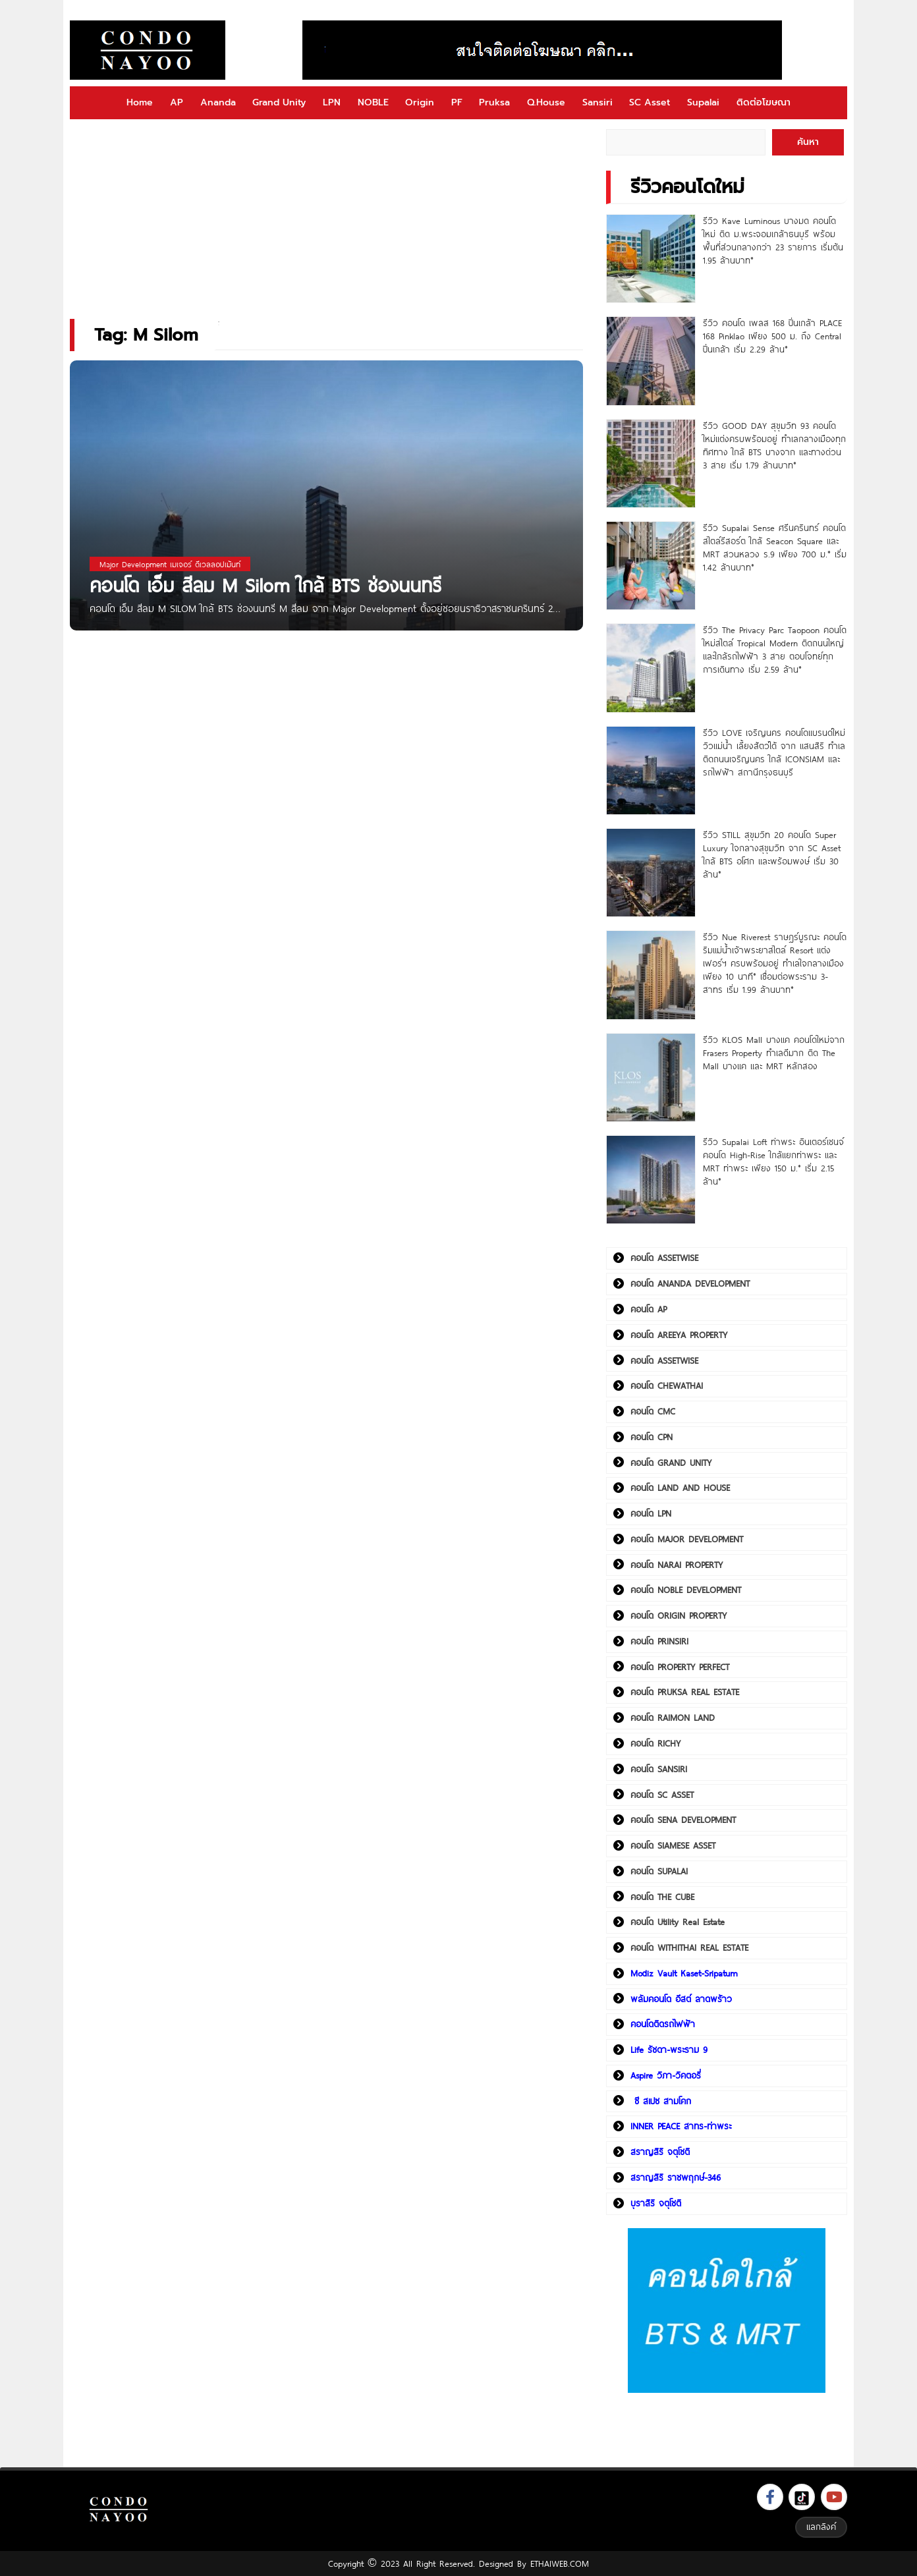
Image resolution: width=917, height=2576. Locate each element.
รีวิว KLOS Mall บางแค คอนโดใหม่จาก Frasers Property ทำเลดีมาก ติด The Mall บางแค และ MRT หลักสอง (774, 1053)
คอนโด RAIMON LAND (672, 1717)
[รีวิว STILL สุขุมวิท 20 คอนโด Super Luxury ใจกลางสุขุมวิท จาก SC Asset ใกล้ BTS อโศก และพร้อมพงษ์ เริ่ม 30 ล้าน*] (650, 872)
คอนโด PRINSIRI (659, 1641)
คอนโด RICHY (655, 1743)
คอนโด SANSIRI (658, 1769)
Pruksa (494, 102)
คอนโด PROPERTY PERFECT (679, 1666)
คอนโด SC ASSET (662, 1794)
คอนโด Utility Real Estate (677, 1921)
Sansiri (597, 102)
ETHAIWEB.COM (559, 2563)
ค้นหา (808, 142)
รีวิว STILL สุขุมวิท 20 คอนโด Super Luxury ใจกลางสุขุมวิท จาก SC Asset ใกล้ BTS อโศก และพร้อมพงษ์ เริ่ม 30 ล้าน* (772, 854)
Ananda (218, 102)
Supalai (703, 102)
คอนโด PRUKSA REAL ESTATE (684, 1691)
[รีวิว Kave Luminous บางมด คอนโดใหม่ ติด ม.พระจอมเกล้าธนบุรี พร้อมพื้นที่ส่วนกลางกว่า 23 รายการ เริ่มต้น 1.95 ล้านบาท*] (650, 258)
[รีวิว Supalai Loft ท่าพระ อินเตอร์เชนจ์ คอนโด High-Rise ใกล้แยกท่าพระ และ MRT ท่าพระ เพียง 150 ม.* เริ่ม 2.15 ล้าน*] (650, 1179)
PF (456, 102)
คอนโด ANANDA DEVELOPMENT (690, 1283)
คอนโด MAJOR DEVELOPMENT (686, 1539)
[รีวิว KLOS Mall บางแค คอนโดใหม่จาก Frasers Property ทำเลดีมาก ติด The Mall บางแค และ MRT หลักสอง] (650, 1077)
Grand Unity (279, 102)
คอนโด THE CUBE (662, 1896)
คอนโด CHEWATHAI (666, 1385)
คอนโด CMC (652, 1411)
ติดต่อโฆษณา (763, 102)
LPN (332, 102)
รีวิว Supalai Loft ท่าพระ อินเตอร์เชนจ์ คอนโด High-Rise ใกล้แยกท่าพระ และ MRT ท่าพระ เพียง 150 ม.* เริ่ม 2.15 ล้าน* (773, 1161)
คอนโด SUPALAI (659, 1871)
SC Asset (649, 102)
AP (176, 102)
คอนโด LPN (650, 1513)
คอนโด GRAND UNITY (670, 1462)
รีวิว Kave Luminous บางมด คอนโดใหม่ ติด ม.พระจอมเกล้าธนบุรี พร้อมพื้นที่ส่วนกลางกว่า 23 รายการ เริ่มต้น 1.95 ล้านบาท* (773, 240)
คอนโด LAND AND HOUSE (680, 1487)
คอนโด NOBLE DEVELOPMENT (685, 1589)
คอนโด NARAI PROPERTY (676, 1564)
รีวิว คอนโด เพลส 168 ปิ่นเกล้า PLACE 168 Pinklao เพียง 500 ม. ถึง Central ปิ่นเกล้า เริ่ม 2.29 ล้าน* (772, 336)
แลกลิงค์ (821, 2526)
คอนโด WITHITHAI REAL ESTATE (689, 1947)
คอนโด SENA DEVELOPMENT (683, 1819)
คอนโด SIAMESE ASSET (672, 1845)
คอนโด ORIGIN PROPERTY (678, 1615)
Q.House (546, 102)
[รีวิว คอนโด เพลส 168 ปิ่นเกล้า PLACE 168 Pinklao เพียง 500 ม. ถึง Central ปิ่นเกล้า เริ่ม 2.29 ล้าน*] (650, 361)
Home (139, 102)
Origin (419, 102)
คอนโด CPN (651, 1436)
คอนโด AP (648, 1309)
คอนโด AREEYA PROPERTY (678, 1334)
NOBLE (373, 102)
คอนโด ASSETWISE (664, 1257)
